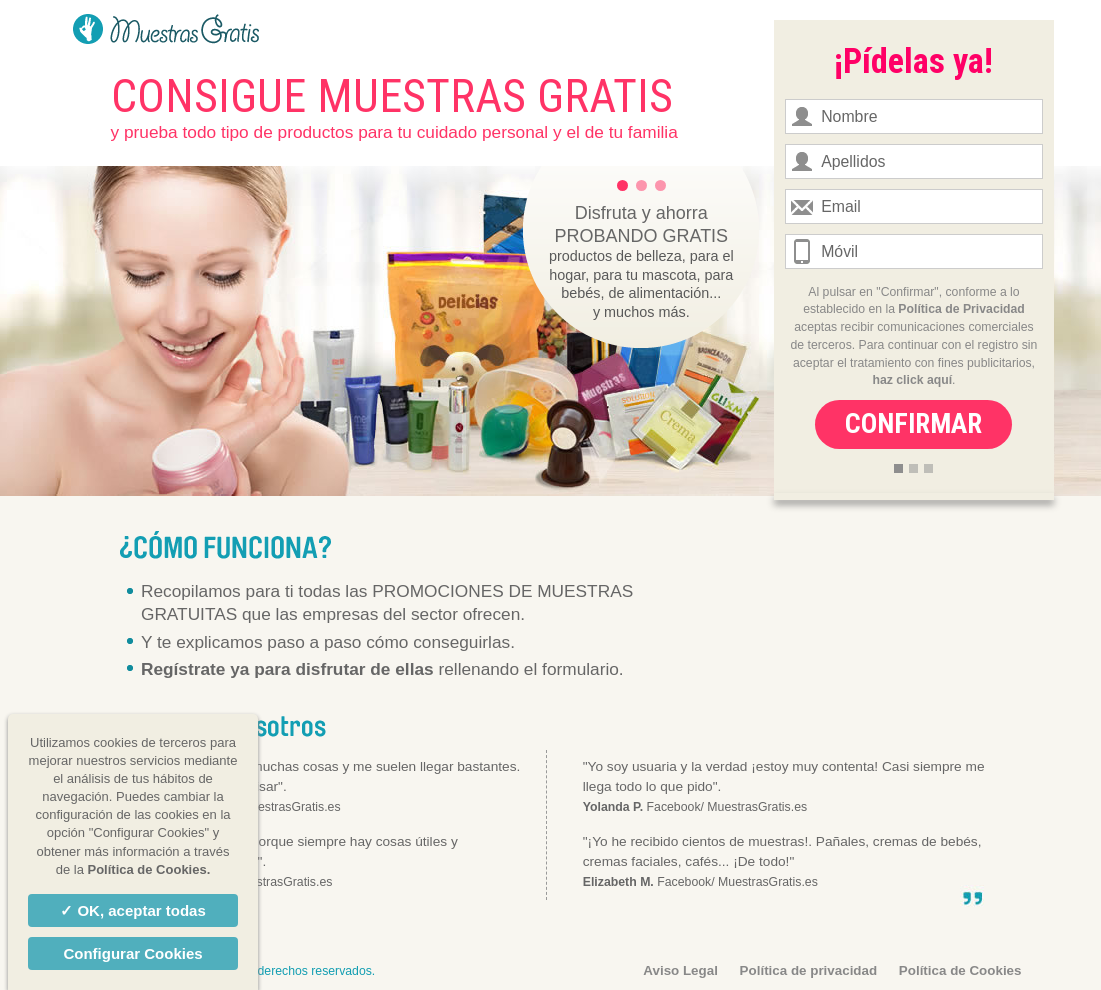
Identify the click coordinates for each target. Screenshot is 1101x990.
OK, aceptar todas (139, 910)
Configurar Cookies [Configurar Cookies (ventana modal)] (132, 953)
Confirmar (913, 424)
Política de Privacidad (961, 309)
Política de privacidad (809, 970)
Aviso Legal (680, 970)
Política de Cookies (960, 970)
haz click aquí (913, 380)
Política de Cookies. (148, 869)
